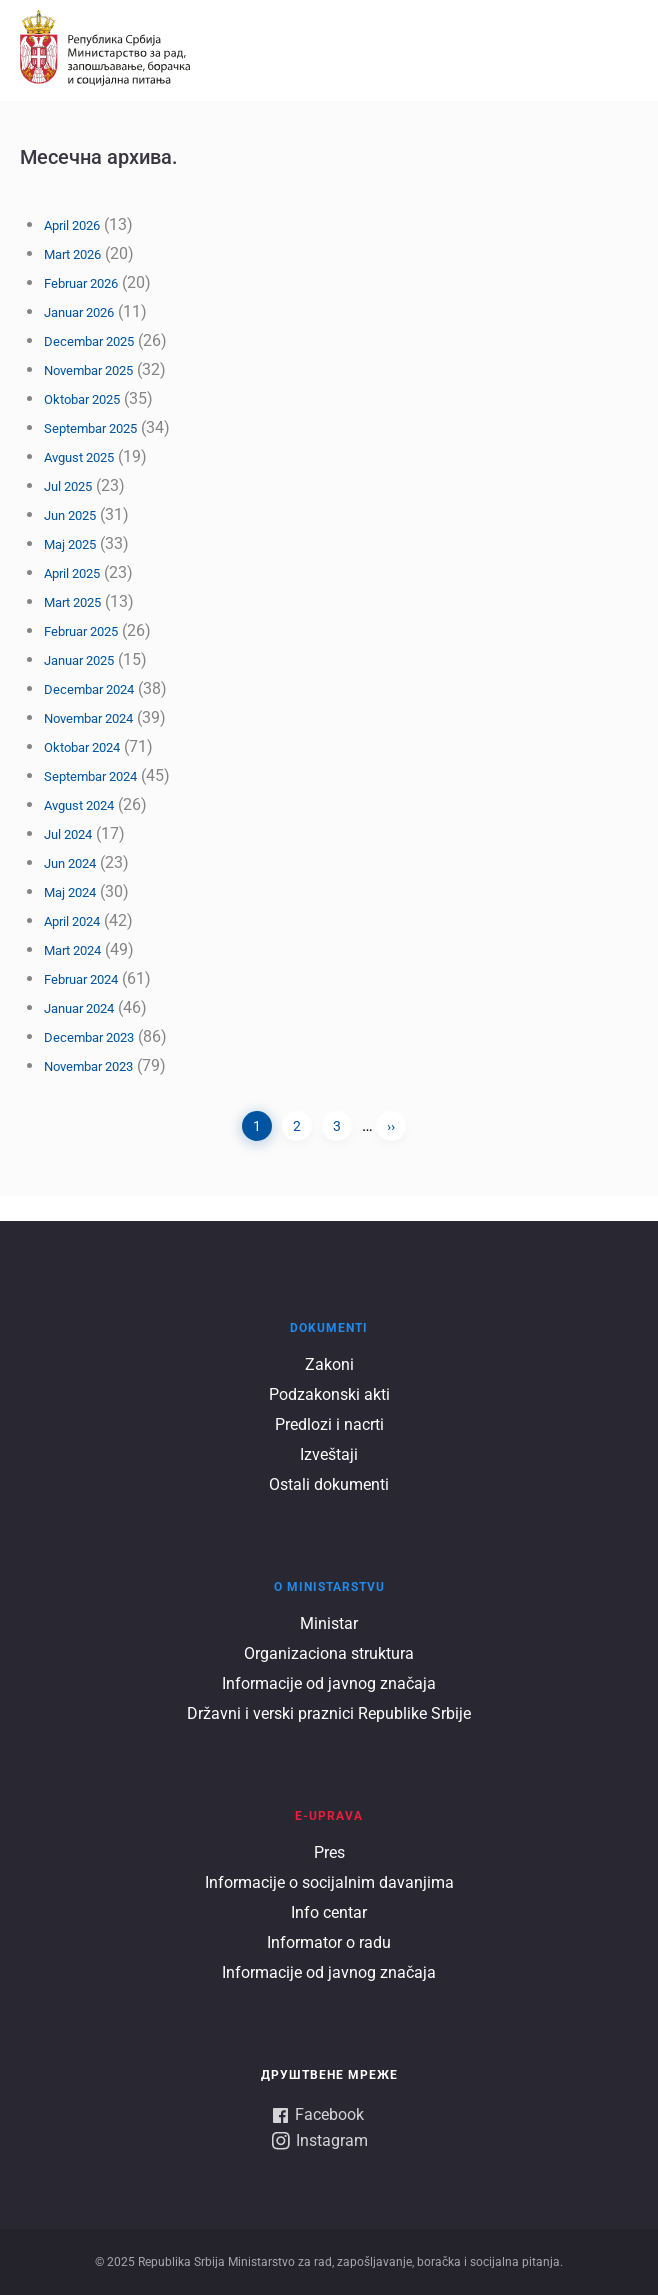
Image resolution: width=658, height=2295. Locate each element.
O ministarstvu (329, 1587)
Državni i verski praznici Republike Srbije (329, 1713)
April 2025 (72, 573)
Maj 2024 (70, 892)
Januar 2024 (79, 1008)
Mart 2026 (72, 254)
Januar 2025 (79, 660)
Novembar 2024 (88, 718)
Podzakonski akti (329, 1394)
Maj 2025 (70, 544)
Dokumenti (329, 1328)
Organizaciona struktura (329, 1653)
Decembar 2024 (89, 689)
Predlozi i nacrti (329, 1424)
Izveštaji (329, 1454)
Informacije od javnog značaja (329, 1683)
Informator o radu (329, 1942)
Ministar (329, 1623)
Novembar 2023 (88, 1066)
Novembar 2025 (88, 370)
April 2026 (72, 225)
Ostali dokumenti (329, 1484)
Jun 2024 (70, 863)
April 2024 (72, 921)
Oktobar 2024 (82, 747)
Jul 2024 (68, 834)
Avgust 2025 (79, 457)
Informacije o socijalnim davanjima (329, 1882)
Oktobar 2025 (82, 399)
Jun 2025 (70, 515)
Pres (329, 1852)
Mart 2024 (72, 950)
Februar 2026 (81, 283)
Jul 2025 (68, 486)
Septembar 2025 (90, 428)
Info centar (329, 1912)
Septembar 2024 (90, 776)
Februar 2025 (81, 631)
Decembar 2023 (89, 1037)
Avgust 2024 (79, 805)
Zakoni (329, 1364)
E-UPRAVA (329, 1816)
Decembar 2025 (89, 341)
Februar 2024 (81, 979)
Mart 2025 (72, 602)
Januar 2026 (79, 312)
